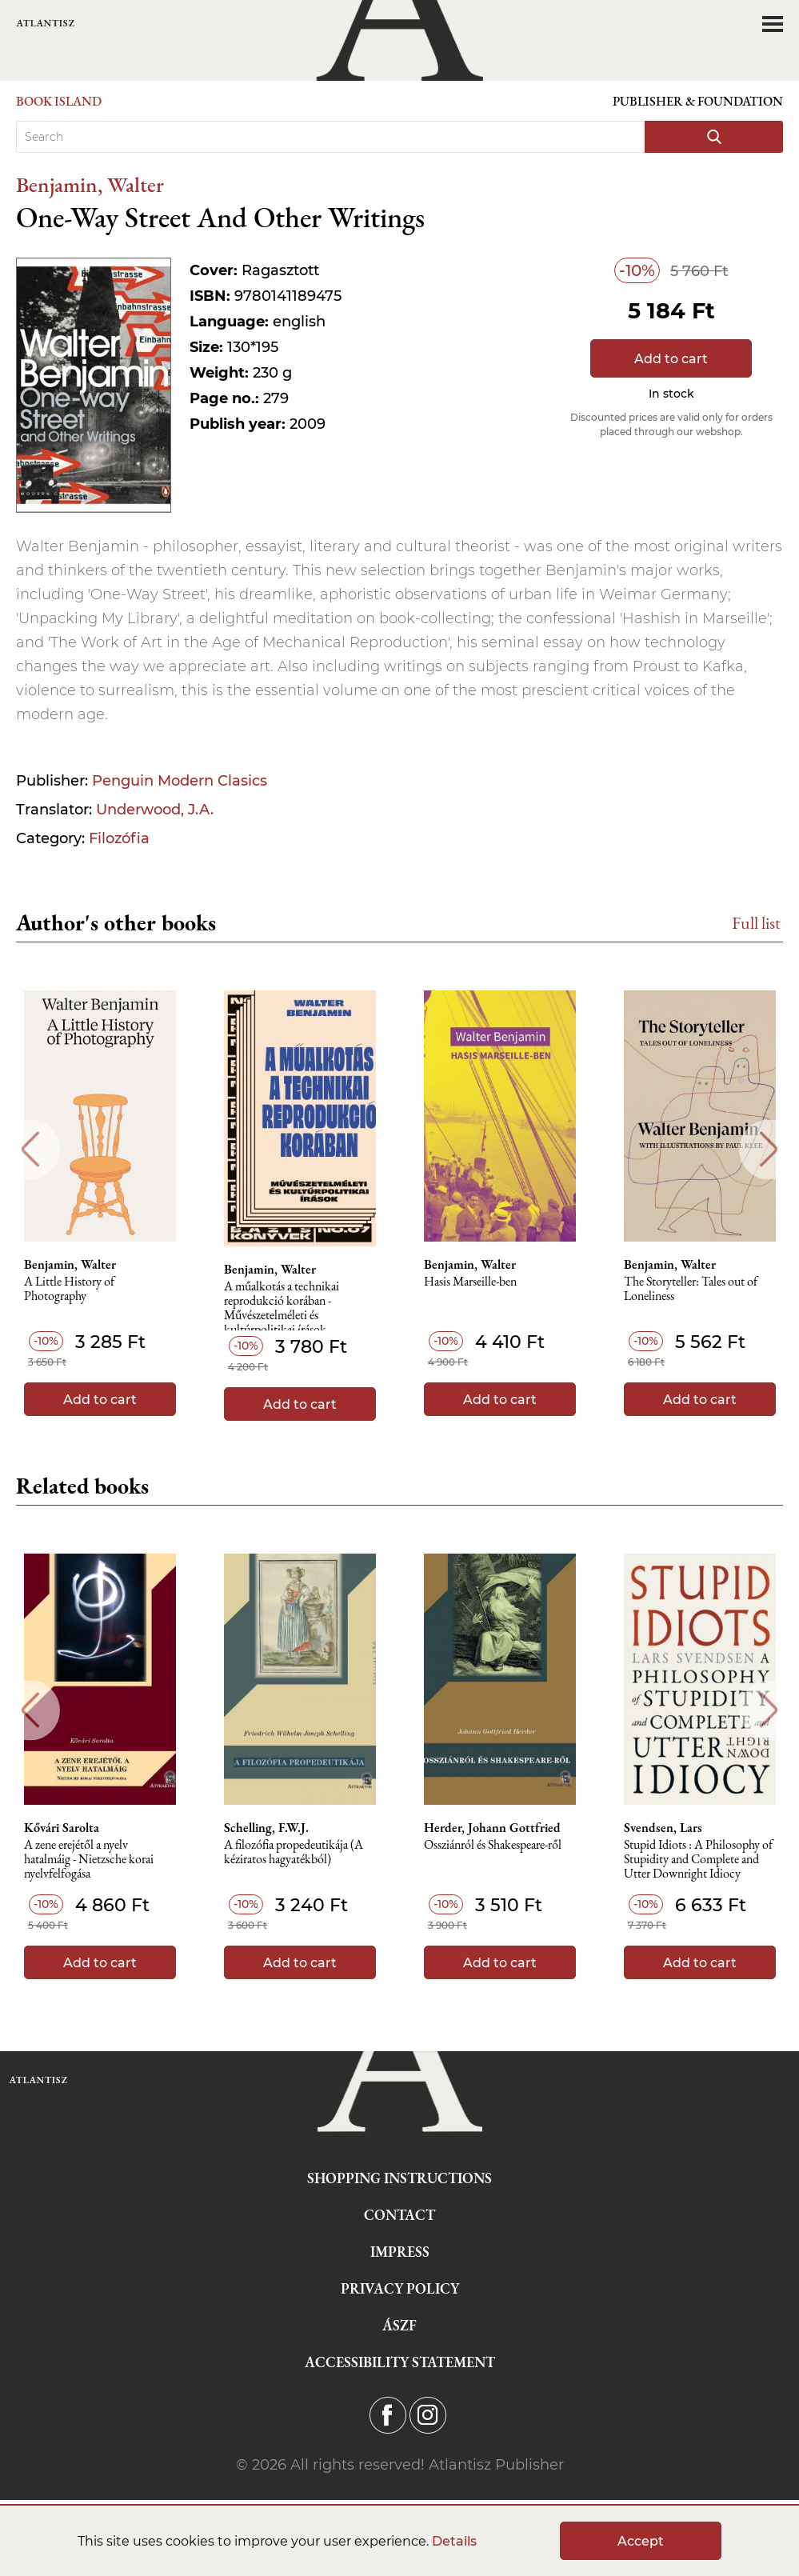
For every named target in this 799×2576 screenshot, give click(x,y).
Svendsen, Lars (663, 1828)
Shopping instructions (399, 2178)
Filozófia (119, 838)
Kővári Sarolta (61, 1828)
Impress (399, 2251)
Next (769, 1149)
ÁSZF (399, 2325)
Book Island (59, 101)
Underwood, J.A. (155, 809)
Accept (640, 2541)
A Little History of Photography (69, 1289)
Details (454, 2541)
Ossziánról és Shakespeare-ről (492, 1845)
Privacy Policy (400, 2288)
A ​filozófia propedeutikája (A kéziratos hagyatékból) (293, 1852)
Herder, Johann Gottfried (492, 1828)
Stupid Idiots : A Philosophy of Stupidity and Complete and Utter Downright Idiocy (698, 1860)
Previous (30, 1149)
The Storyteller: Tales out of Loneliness (690, 1289)
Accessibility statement (400, 2362)
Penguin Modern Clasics (179, 781)
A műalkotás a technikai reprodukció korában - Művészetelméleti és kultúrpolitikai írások (281, 1305)
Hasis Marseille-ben (470, 1282)
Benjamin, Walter (90, 184)
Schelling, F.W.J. (266, 1828)
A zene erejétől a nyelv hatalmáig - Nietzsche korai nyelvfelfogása (89, 1860)
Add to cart (671, 358)
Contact (399, 2215)
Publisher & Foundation (698, 101)
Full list (756, 922)
